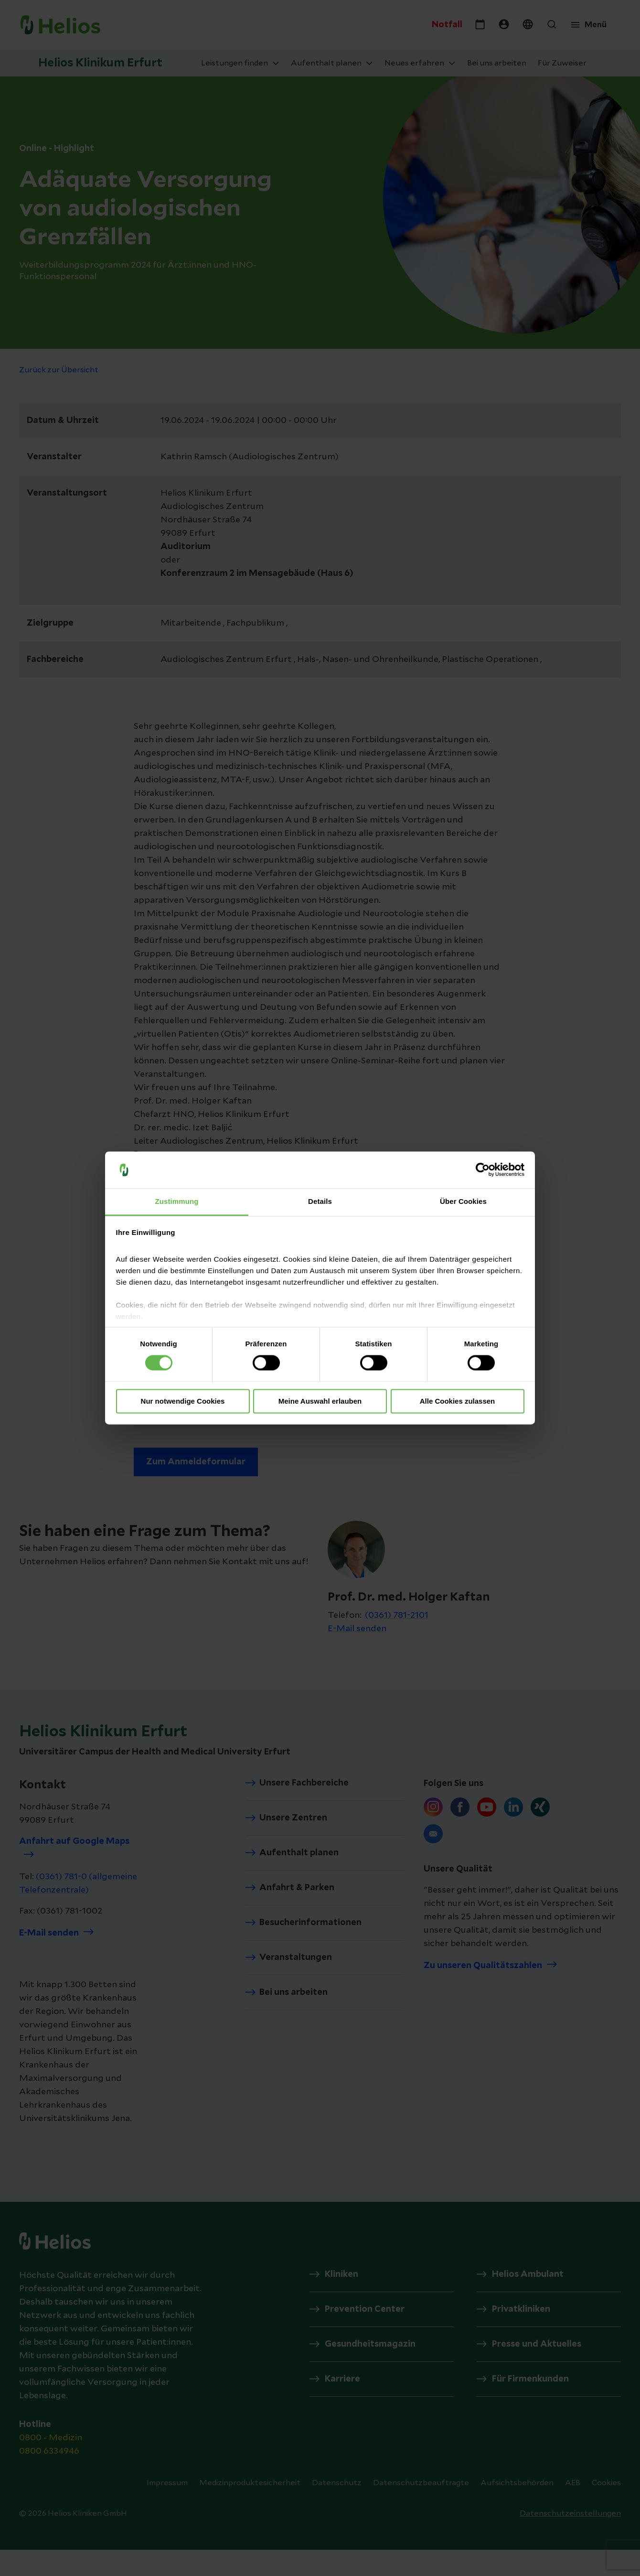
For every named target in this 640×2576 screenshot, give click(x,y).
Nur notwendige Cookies (183, 1401)
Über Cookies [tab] (463, 1201)
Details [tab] (320, 1201)
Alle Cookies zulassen (457, 1401)
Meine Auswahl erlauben (320, 1401)
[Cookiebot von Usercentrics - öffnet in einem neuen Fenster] (482, 1170)
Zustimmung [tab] (177, 1201)
